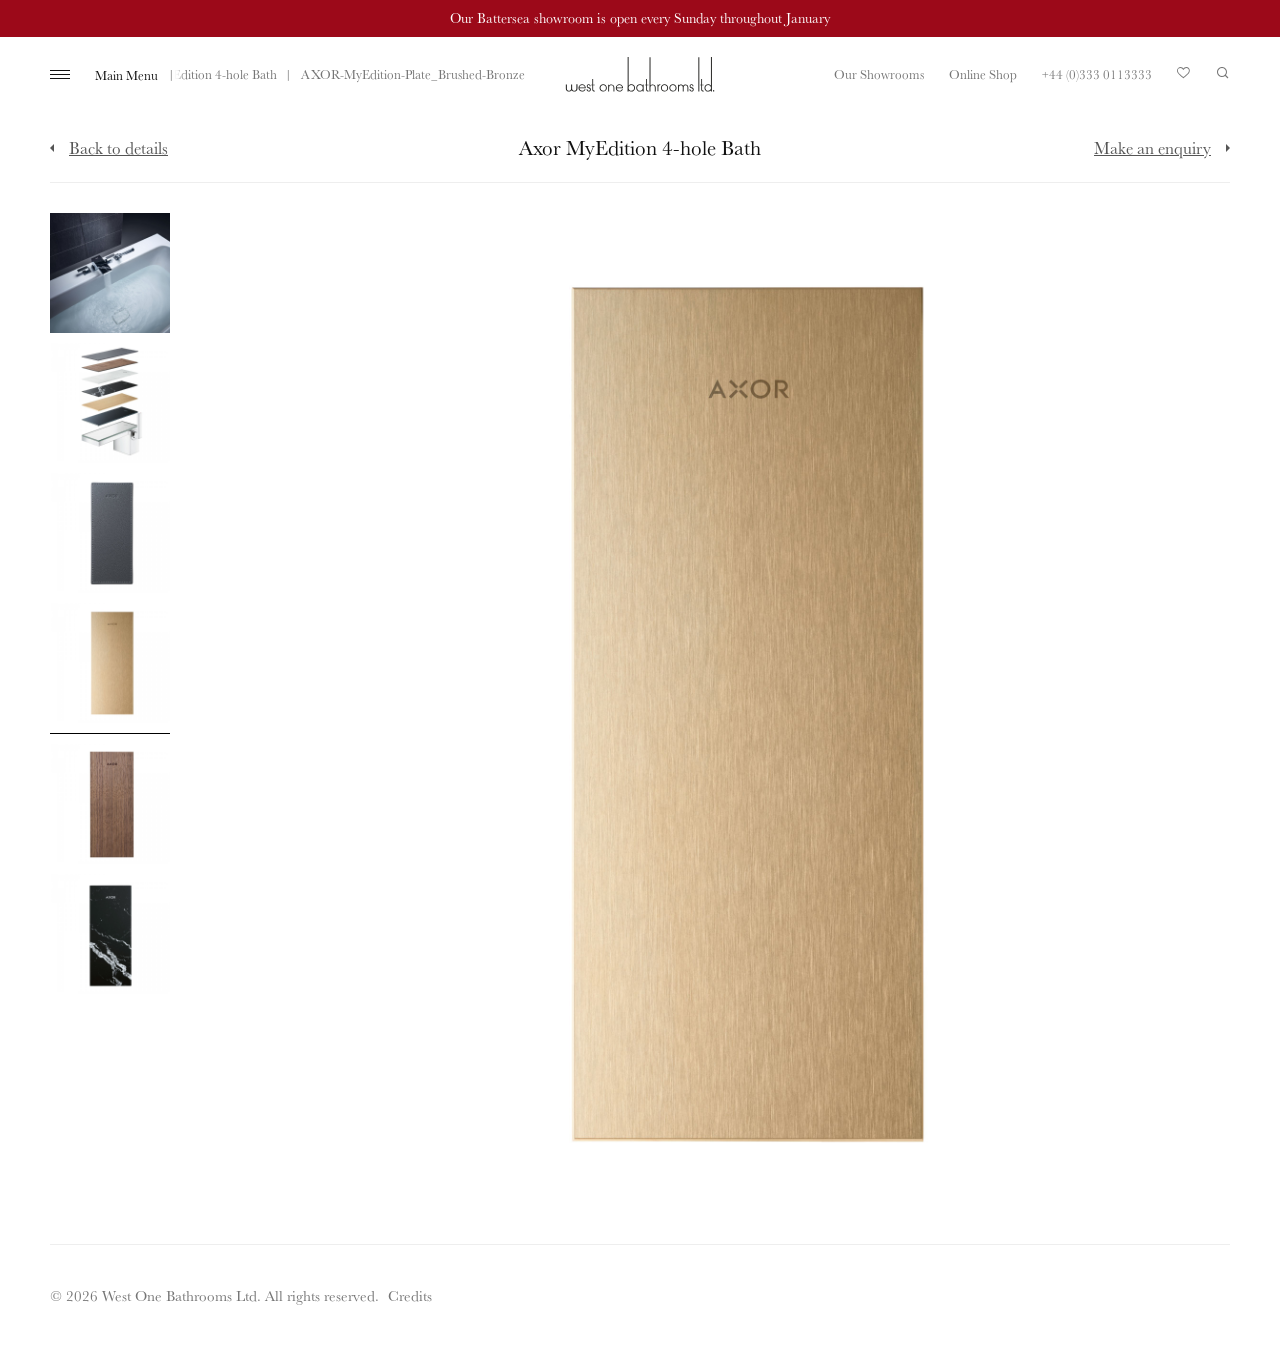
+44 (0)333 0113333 (1097, 74)
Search (1223, 73)
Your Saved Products (1184, 78)
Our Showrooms (879, 74)
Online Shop (983, 74)
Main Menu (126, 75)
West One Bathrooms (640, 74)
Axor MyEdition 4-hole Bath (201, 74)
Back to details (118, 147)
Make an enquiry (1152, 147)
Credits (410, 1295)
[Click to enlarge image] (110, 273)
